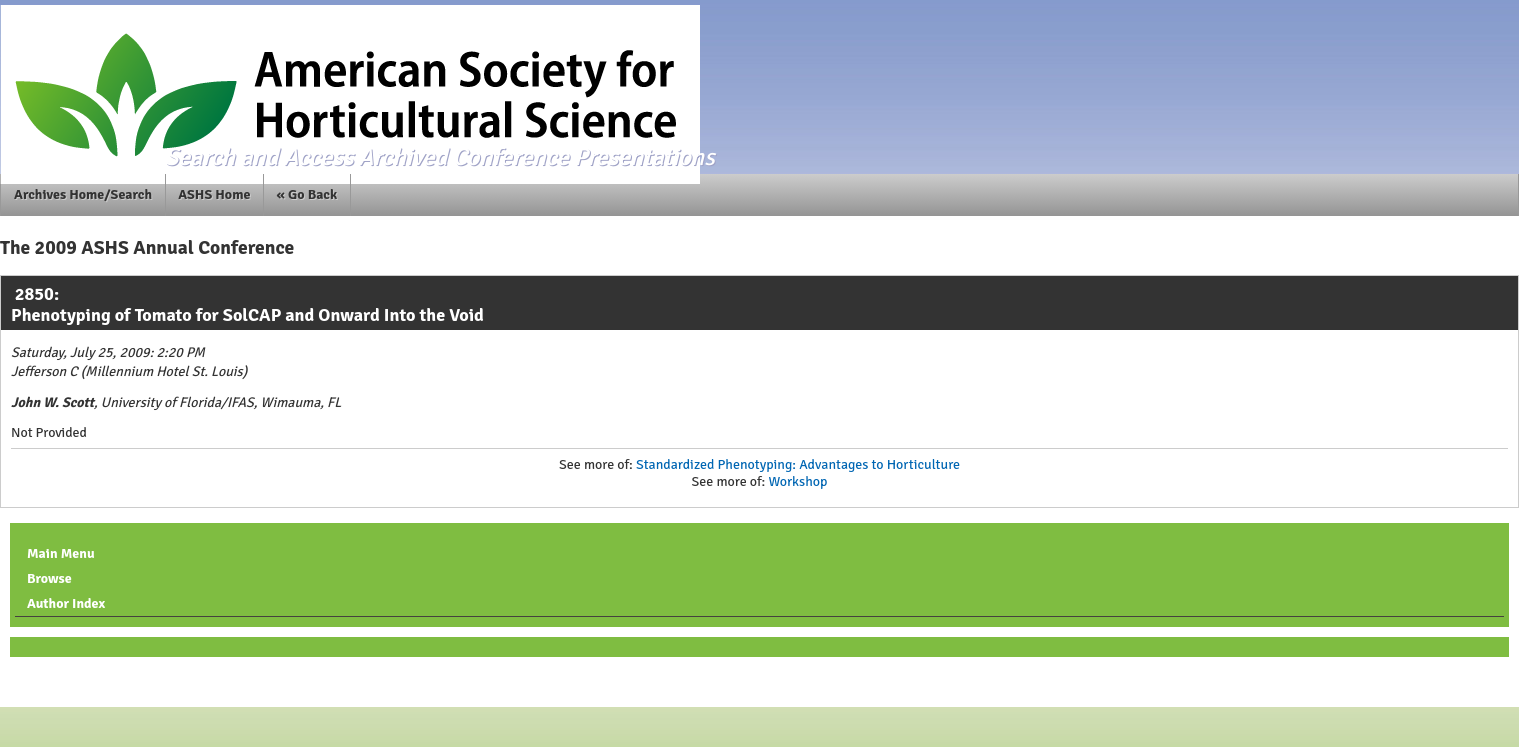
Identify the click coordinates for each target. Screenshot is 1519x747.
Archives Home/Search (83, 194)
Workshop (797, 481)
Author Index (66, 603)
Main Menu (61, 553)
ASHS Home (214, 194)
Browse (49, 578)
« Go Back (307, 194)
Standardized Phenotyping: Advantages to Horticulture (798, 464)
